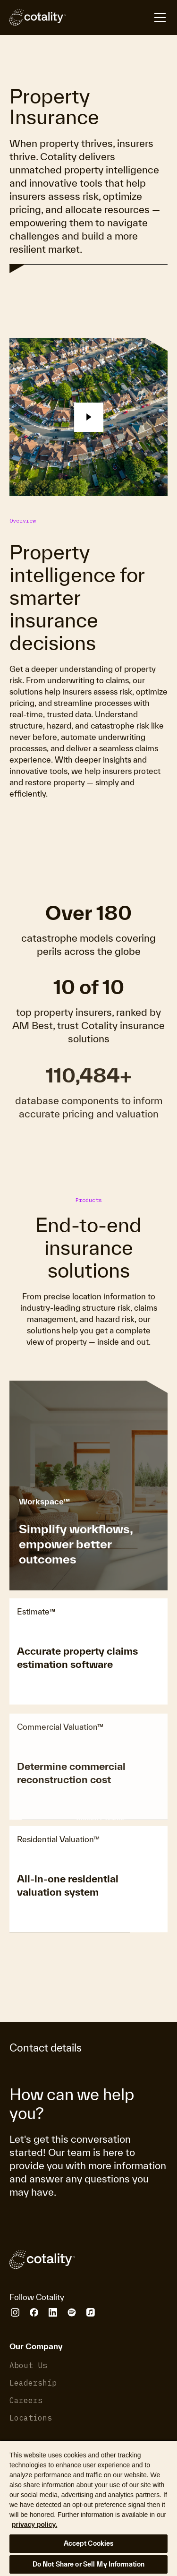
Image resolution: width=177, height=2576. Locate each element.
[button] (92, 417)
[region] (88, 2508)
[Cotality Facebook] (34, 2312)
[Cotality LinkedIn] (53, 2312)
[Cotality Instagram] (15, 2312)
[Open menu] (117, 17)
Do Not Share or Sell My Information (89, 2564)
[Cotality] (37, 17)
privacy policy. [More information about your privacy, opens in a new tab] (34, 2524)
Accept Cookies (89, 2543)
